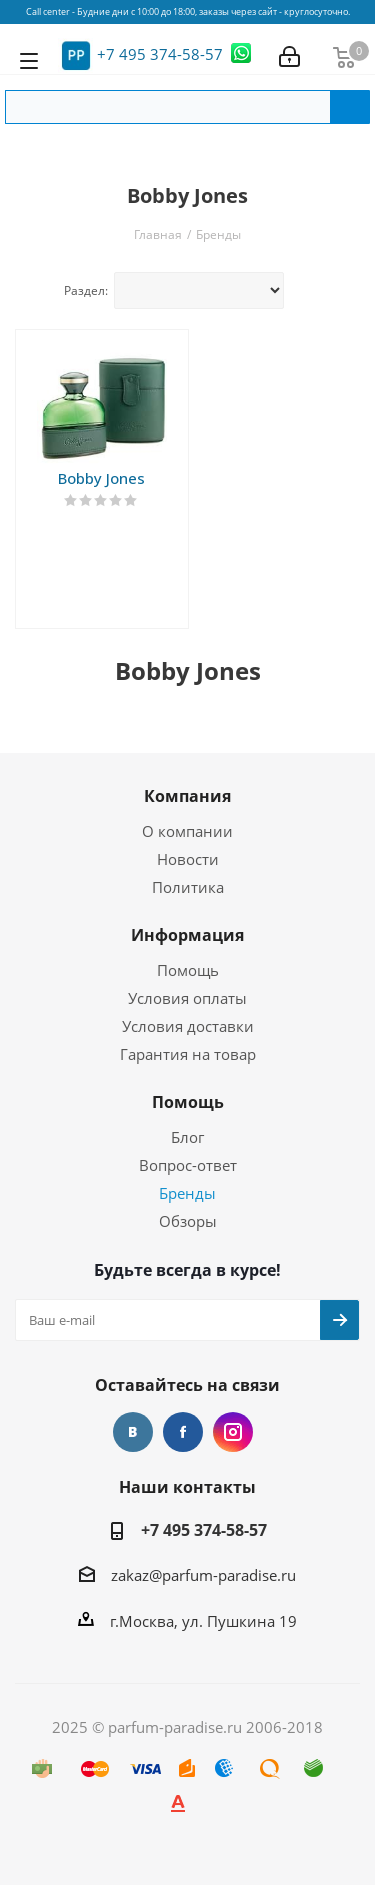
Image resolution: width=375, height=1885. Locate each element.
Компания (187, 796)
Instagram (233, 1432)
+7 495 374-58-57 (160, 54)
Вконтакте (133, 1432)
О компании (187, 831)
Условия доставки (188, 1026)
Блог (187, 1137)
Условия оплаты (187, 998)
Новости (188, 859)
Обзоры (188, 1221)
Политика (188, 887)
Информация (187, 935)
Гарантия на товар (188, 1054)
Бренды (187, 1193)
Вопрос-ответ (188, 1165)
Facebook (183, 1432)
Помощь (188, 970)
